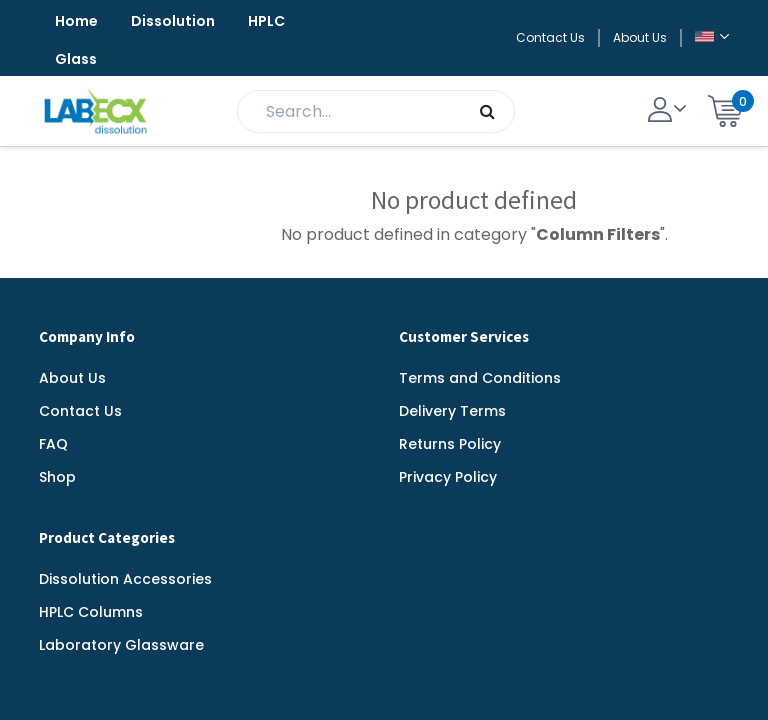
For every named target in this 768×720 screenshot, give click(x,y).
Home (76, 21)
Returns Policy (450, 444)
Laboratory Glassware (121, 645)
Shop (57, 477)
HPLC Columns (91, 612)
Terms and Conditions (480, 378)
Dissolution (173, 21)
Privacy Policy (448, 477)
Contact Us (550, 37)
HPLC (266, 21)
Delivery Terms (452, 411)
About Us (640, 37)
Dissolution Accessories (125, 579)
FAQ (53, 444)
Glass (76, 59)
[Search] (487, 111)
